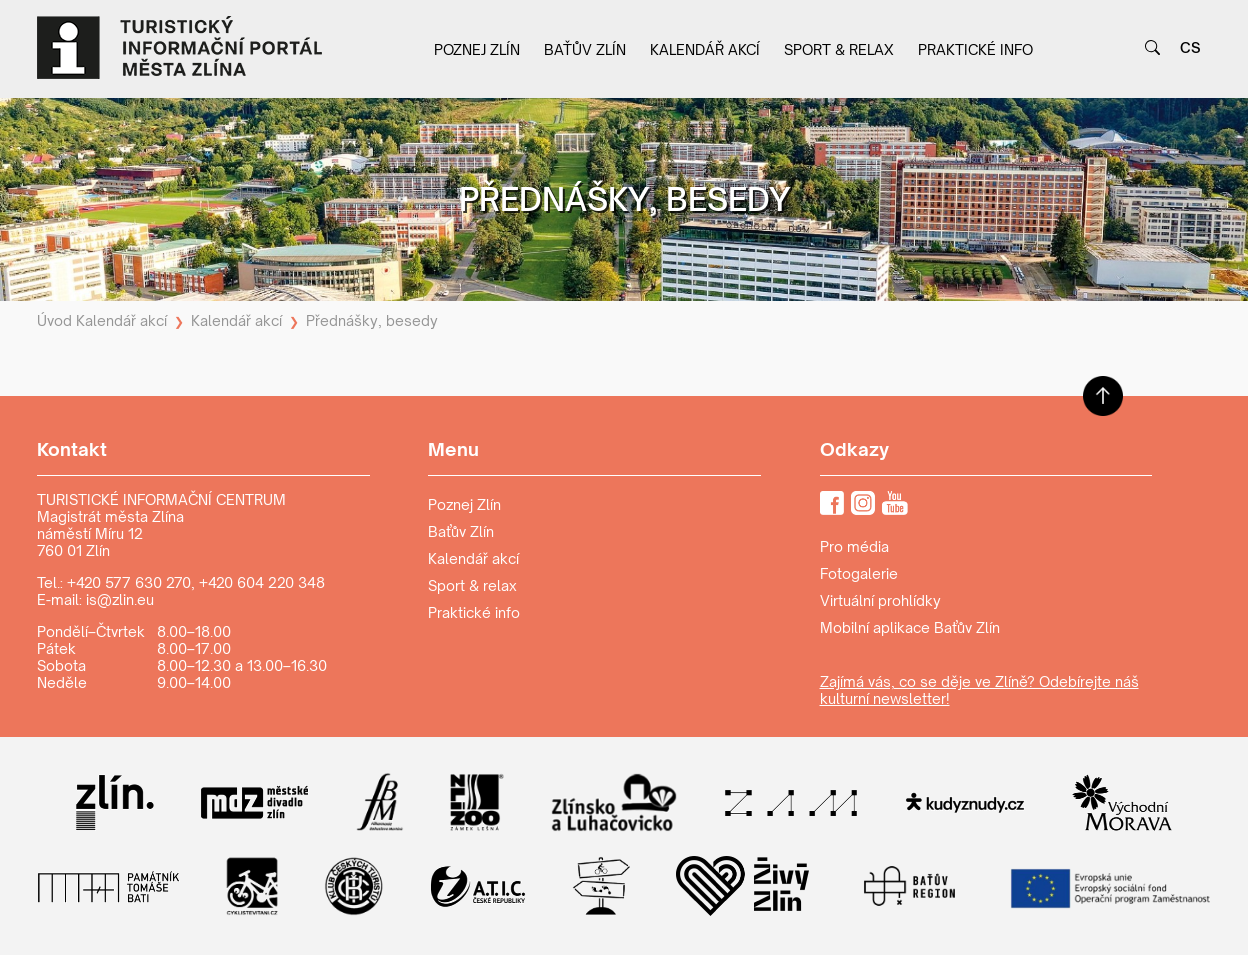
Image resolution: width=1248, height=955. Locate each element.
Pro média (854, 546)
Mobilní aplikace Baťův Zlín (910, 627)
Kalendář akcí (705, 49)
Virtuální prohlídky (880, 600)
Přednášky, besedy (372, 320)
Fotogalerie (859, 573)
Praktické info (975, 49)
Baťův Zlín (585, 49)
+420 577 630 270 (129, 582)
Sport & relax (839, 49)
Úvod (54, 320)
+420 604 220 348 (262, 582)
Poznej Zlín (477, 49)
